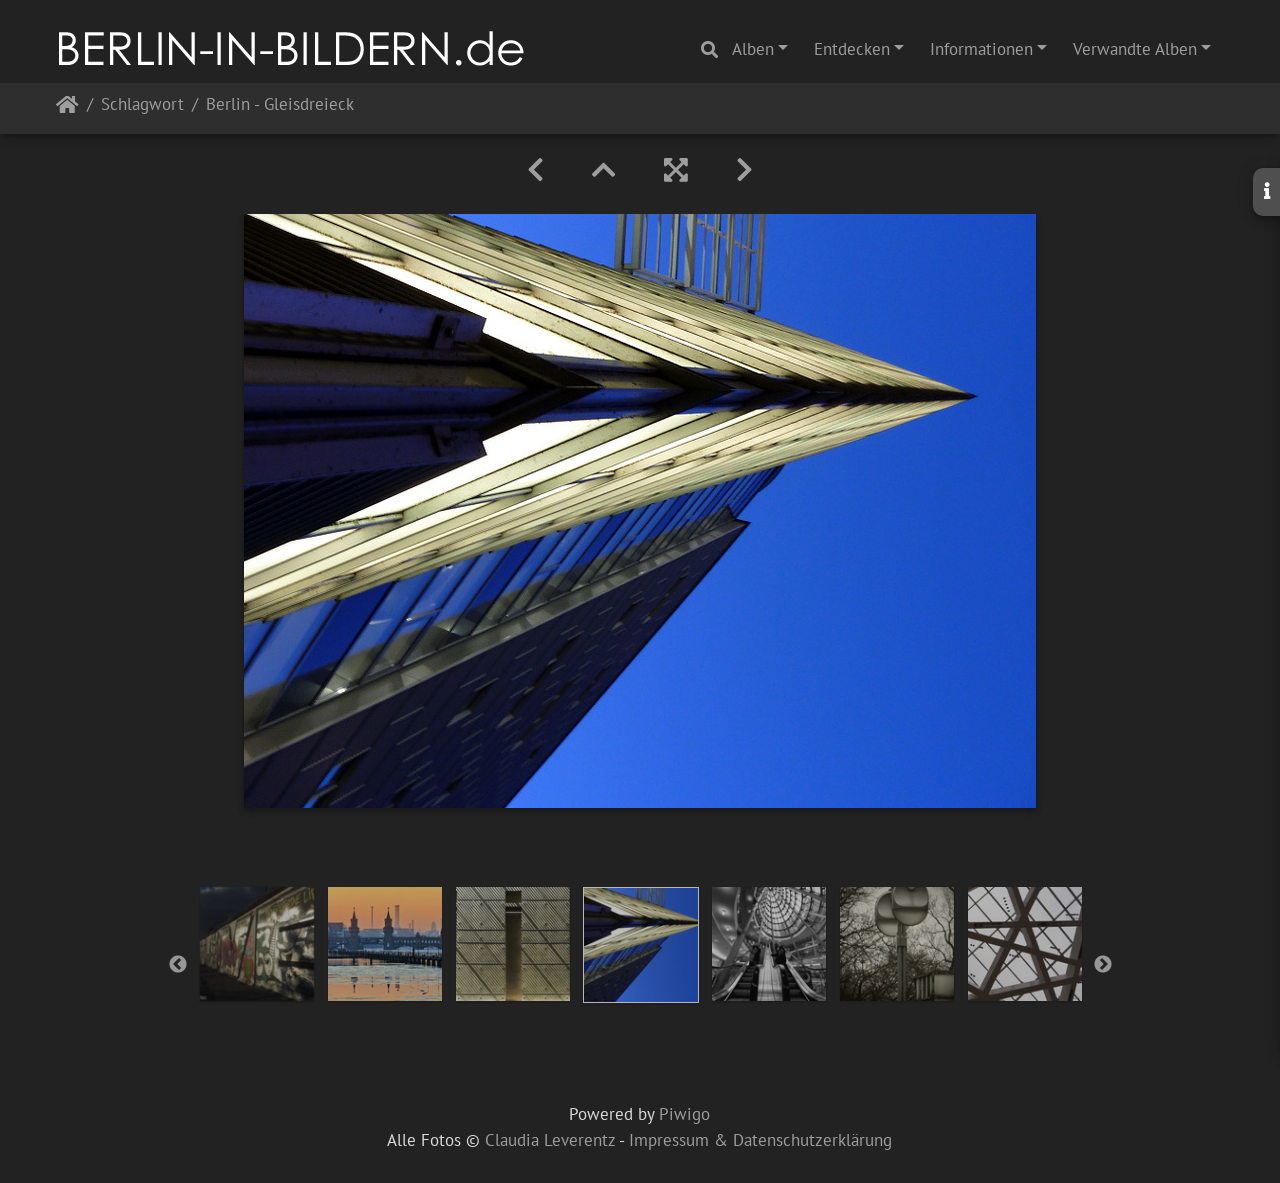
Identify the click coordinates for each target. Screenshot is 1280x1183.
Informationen (981, 49)
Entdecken (852, 49)
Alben (753, 49)
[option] (257, 944)
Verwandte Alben (1135, 49)
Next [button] (1103, 965)
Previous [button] (178, 965)
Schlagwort (142, 105)
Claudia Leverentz (550, 1140)
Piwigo (684, 1114)
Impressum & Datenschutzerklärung (760, 1140)
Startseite (67, 108)
